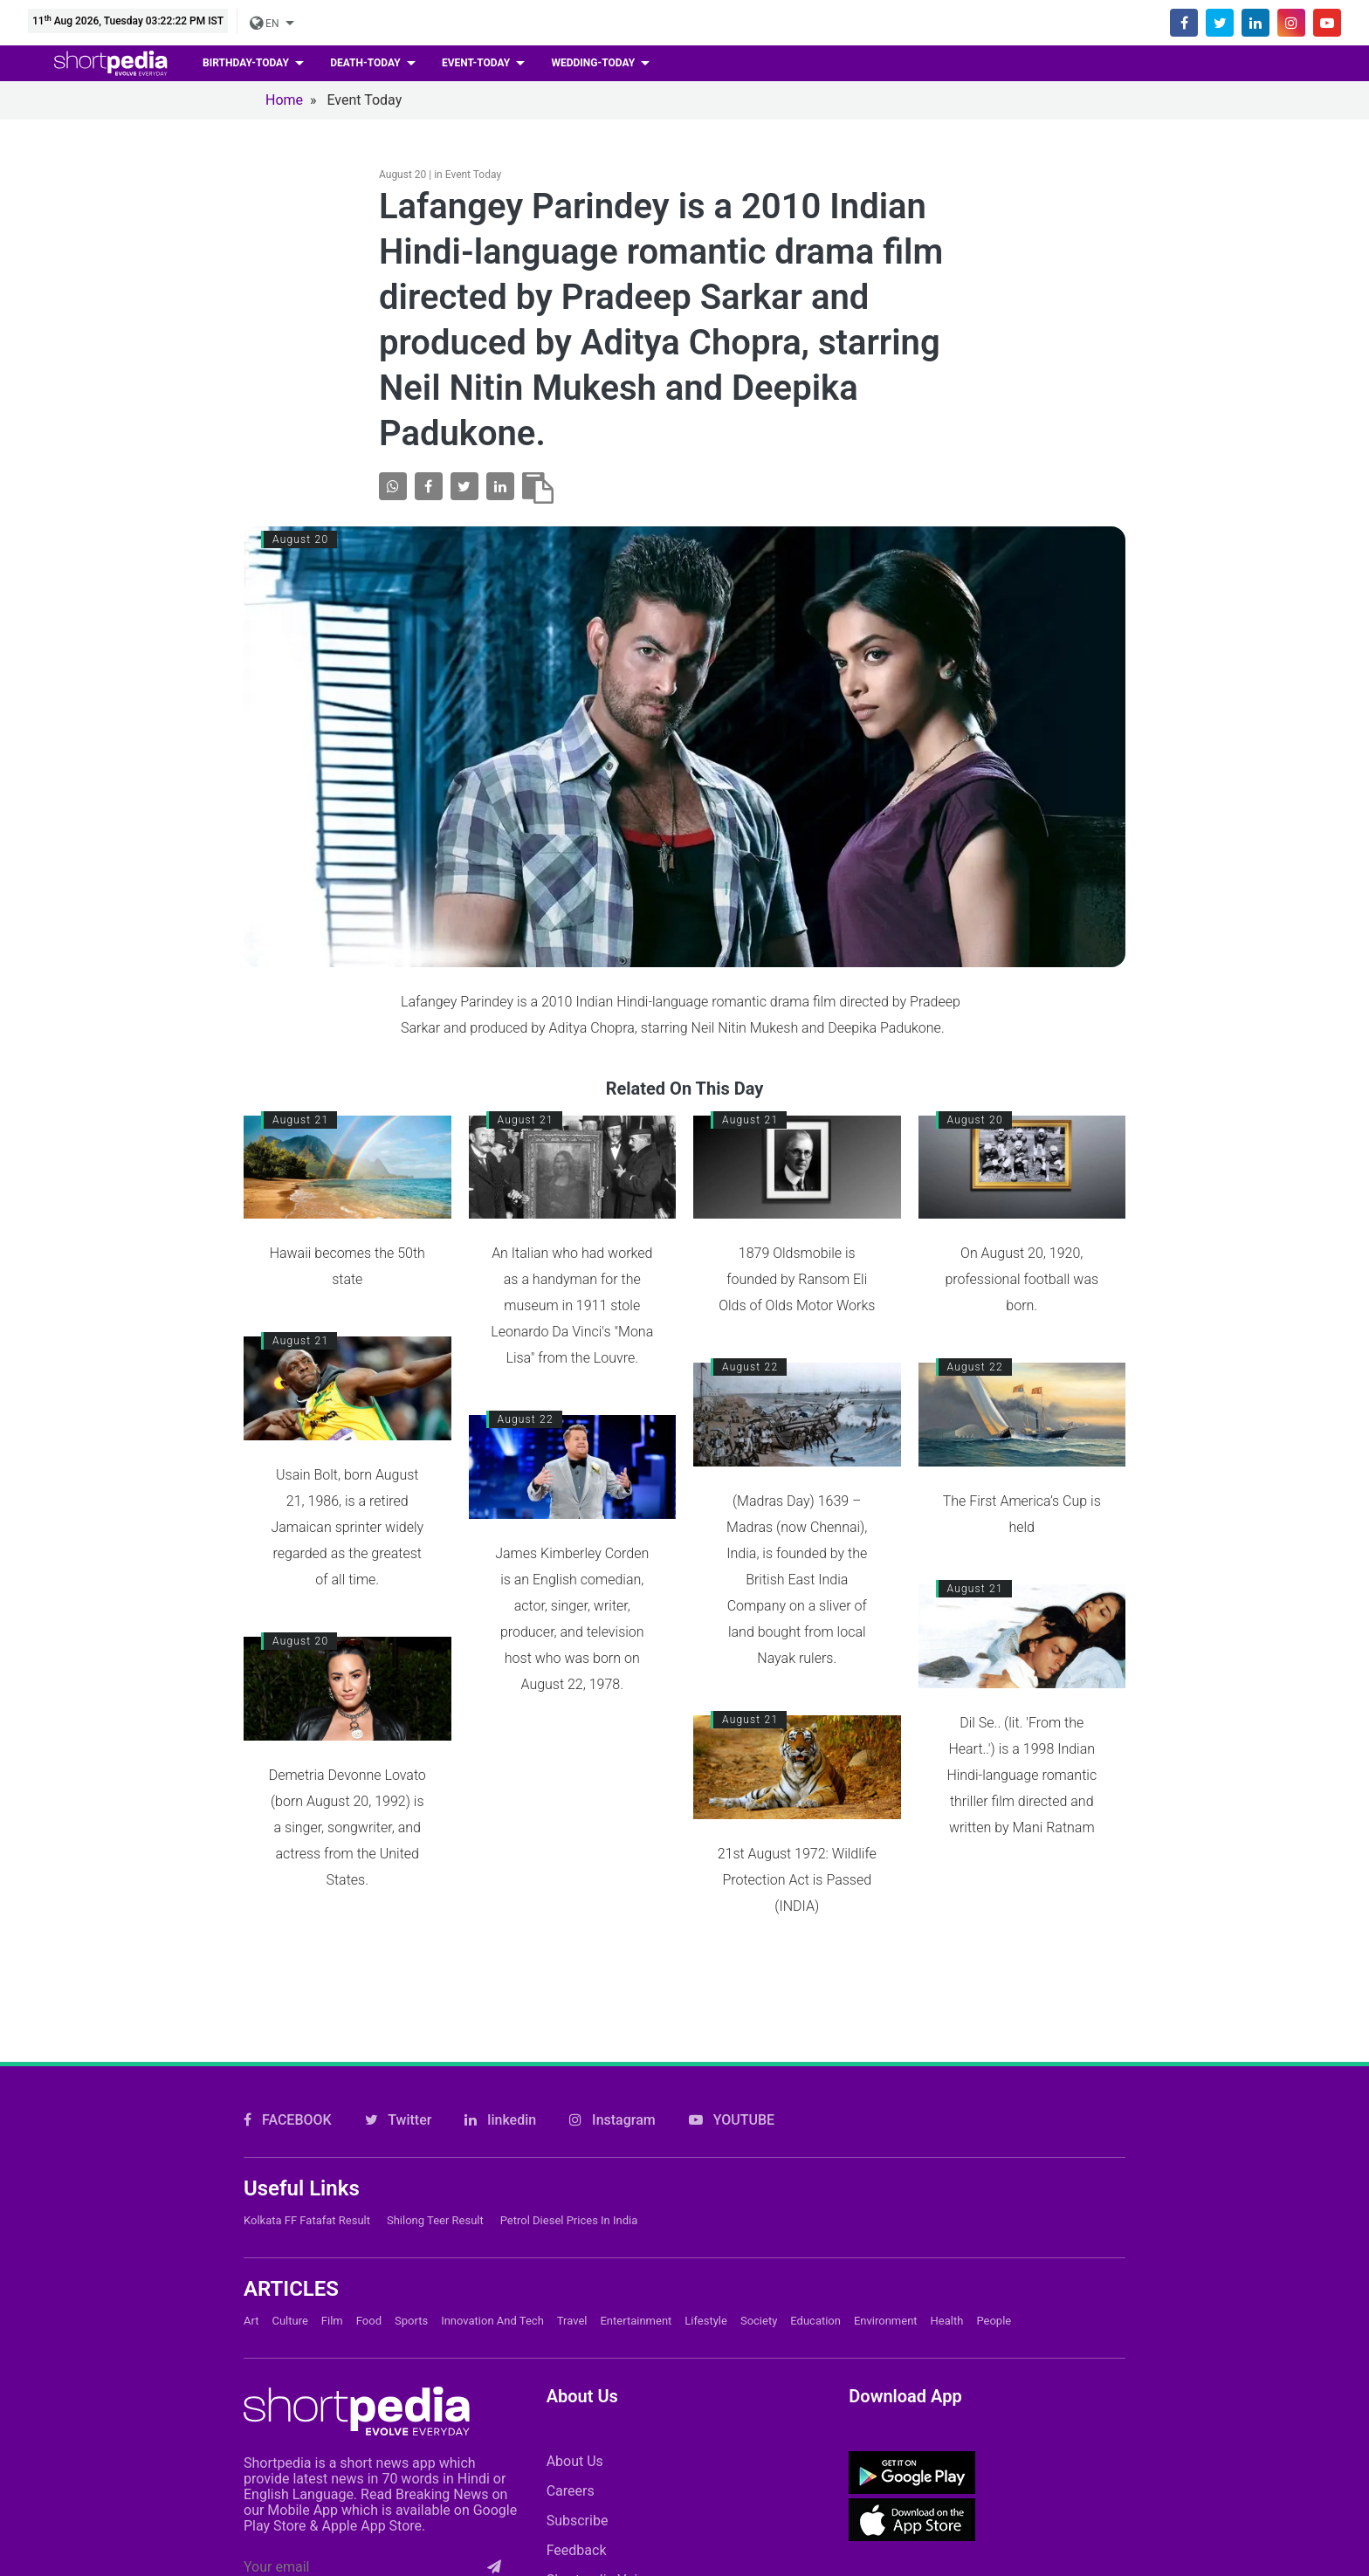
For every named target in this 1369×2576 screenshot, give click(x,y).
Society (758, 2320)
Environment (886, 2320)
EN (265, 23)
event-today (477, 63)
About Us (575, 2461)
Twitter (398, 2120)
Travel (572, 2320)
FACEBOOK (288, 2120)
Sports (411, 2320)
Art (251, 2320)
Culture (289, 2320)
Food (369, 2320)
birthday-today (247, 63)
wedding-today (594, 63)
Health (947, 2320)
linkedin (500, 2120)
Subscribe (578, 2520)
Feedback (577, 2550)
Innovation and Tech (492, 2320)
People (993, 2320)
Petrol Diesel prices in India (569, 2220)
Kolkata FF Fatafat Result (307, 2220)
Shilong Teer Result (435, 2220)
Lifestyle (705, 2320)
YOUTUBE (731, 2120)
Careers (571, 2491)
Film (332, 2320)
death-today (366, 63)
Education (815, 2320)
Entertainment (635, 2320)
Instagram (612, 2120)
